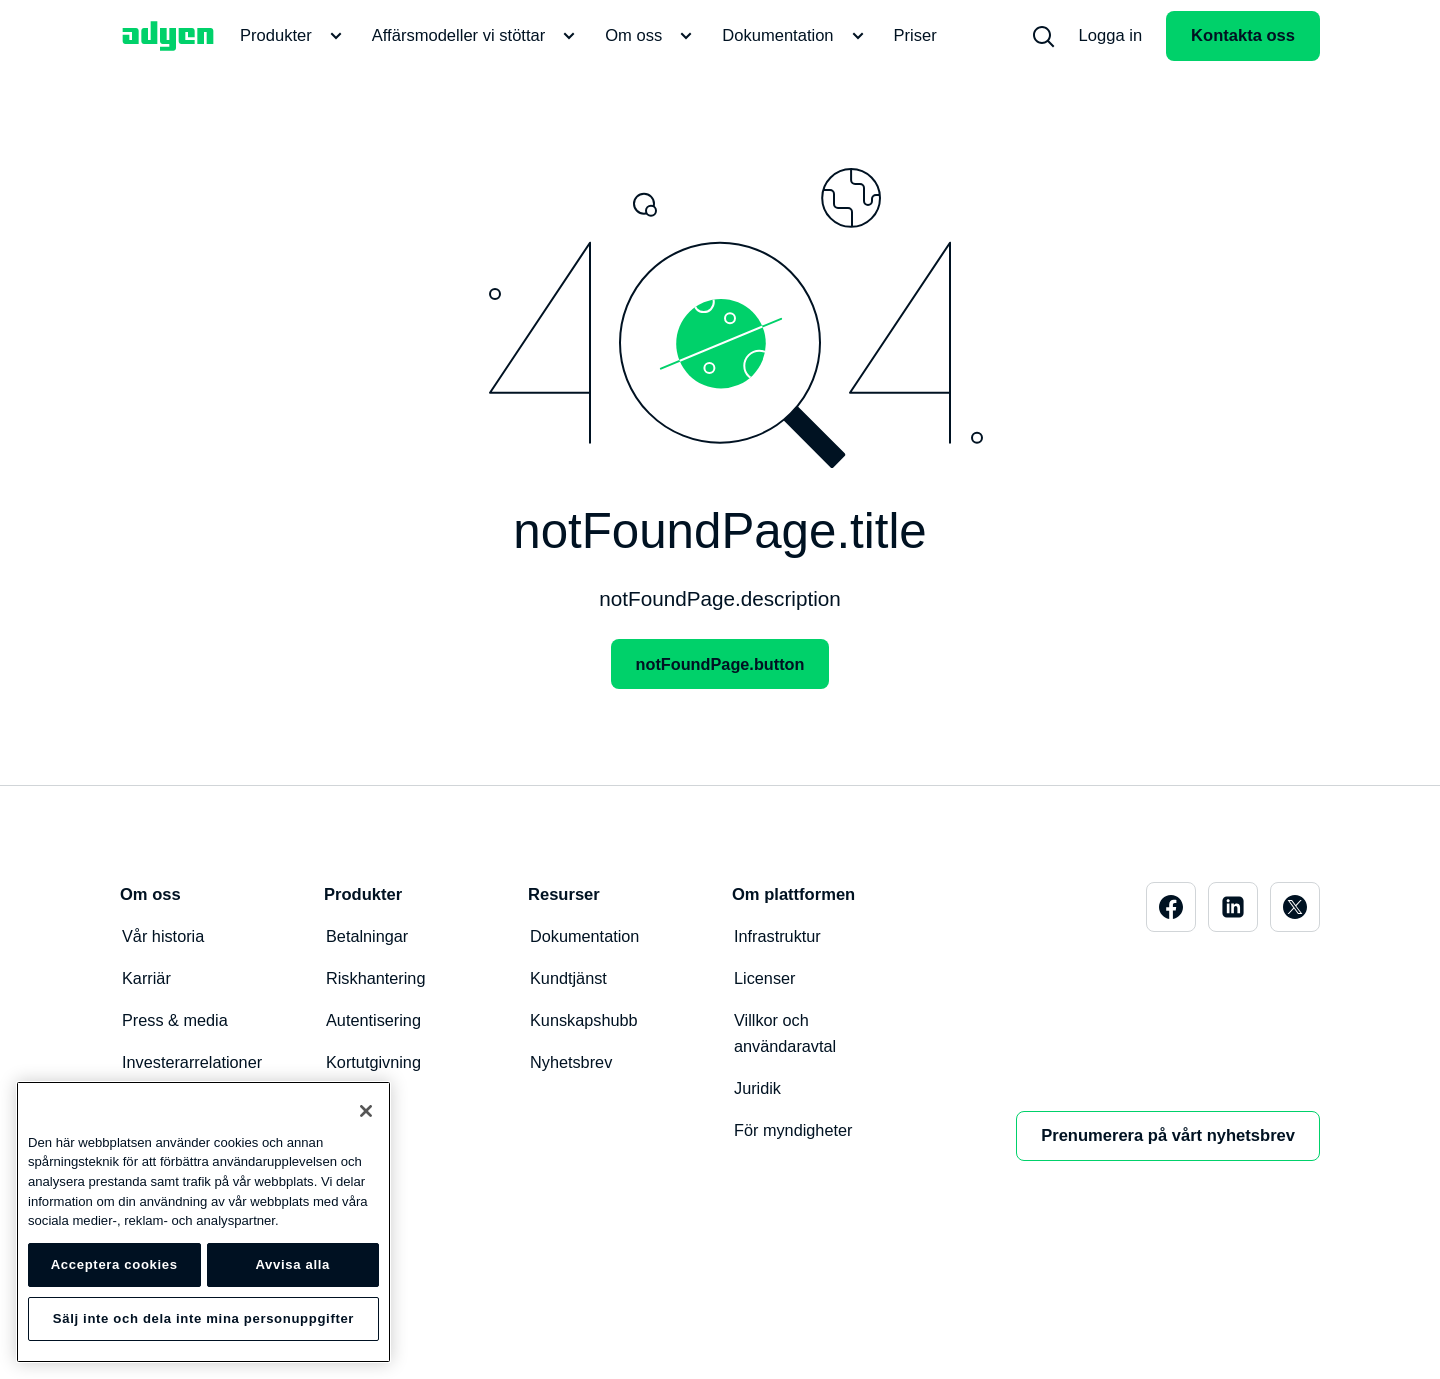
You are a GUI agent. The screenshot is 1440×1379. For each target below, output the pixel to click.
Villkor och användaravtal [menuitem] (786, 1032)
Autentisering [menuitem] (374, 1019)
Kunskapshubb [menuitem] (584, 1019)
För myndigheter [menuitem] (794, 1129)
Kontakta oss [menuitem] (1243, 35)
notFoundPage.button (720, 663)
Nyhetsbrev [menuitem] (572, 1061)
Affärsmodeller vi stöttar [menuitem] (477, 36)
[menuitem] (1043, 36)
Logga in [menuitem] (1111, 35)
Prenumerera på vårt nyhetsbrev (1168, 1135)
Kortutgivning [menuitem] (374, 1061)
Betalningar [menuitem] (368, 935)
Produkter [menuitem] (294, 36)
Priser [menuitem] (915, 35)
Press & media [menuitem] (176, 1019)
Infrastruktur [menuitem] (778, 935)
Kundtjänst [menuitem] (569, 977)
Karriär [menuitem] (147, 977)
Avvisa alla (292, 1264)
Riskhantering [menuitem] (376, 977)
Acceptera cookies (114, 1264)
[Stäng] (366, 1111)
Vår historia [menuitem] (164, 935)
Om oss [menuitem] (651, 36)
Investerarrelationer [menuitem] (193, 1061)
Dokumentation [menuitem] (795, 36)
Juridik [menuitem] (758, 1087)
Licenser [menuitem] (765, 977)
